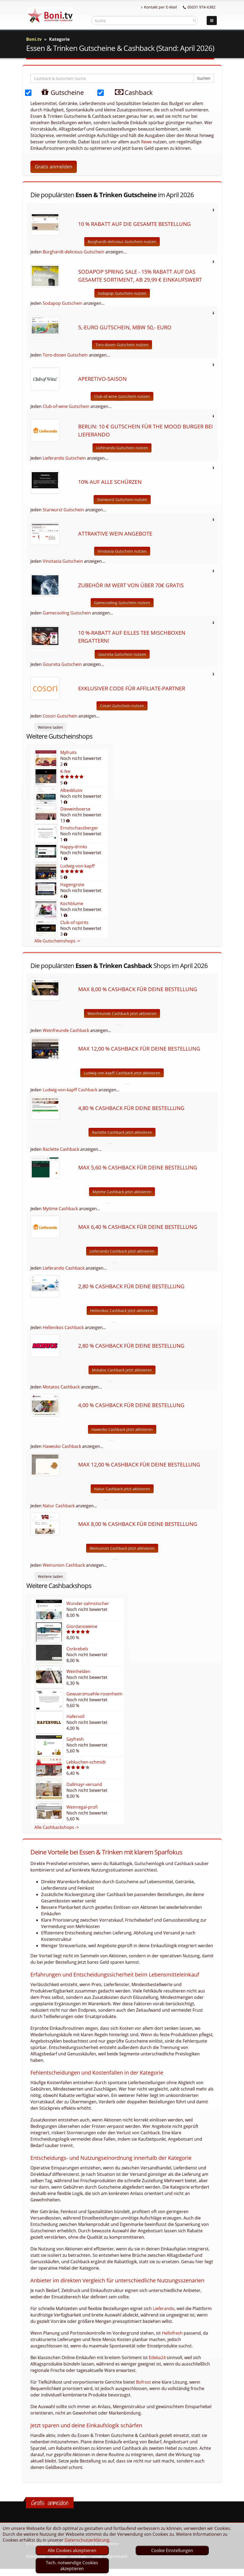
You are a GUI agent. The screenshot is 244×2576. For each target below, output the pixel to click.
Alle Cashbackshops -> (56, 1827)
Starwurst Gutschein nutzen (122, 499)
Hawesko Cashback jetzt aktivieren (122, 1429)
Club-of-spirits (74, 922)
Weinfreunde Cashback (66, 1030)
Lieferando (163, 2308)
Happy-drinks (73, 847)
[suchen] (194, 20)
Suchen (203, 78)
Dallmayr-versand (84, 1784)
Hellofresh (172, 2333)
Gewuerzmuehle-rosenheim (94, 1694)
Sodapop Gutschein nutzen (122, 293)
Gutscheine (57, 92)
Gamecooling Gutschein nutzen (122, 602)
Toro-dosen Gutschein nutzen (122, 344)
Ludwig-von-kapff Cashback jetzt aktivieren (122, 1072)
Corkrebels (77, 1649)
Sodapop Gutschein (62, 303)
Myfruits (68, 752)
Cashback (130, 92)
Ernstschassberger (79, 828)
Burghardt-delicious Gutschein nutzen (122, 241)
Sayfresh (75, 1739)
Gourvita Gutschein (62, 664)
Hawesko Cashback (62, 1446)
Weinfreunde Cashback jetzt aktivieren (122, 1013)
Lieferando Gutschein (64, 458)
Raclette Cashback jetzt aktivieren (122, 1132)
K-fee (65, 771)
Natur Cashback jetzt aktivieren (122, 1488)
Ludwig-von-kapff (77, 866)
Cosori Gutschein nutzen (122, 705)
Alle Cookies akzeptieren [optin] (72, 2550)
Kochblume (71, 903)
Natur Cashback (59, 1506)
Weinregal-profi (82, 1807)
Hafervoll (75, 1716)
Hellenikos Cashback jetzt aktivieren (122, 1310)
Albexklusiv (71, 790)
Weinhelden (78, 1671)
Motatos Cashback (61, 1387)
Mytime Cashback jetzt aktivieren (122, 1191)
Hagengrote (72, 885)
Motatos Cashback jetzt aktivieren (122, 1369)
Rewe (146, 142)
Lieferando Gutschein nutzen (122, 447)
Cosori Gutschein (60, 716)
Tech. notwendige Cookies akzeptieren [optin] (72, 2565)
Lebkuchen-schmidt (86, 1762)
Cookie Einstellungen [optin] (172, 2550)
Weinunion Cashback (64, 1565)
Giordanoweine (81, 1626)
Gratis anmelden (53, 166)
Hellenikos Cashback (63, 1327)
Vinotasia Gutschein (63, 561)
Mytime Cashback (60, 1209)
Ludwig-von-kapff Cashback (70, 1090)
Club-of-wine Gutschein (66, 406)
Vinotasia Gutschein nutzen (122, 551)
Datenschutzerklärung (87, 2540)
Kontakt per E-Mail (159, 7)
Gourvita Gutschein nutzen (122, 654)
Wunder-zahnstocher (87, 1603)
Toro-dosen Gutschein (65, 355)
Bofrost (143, 2382)
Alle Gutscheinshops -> (57, 941)
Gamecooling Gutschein (67, 613)
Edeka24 (157, 2357)
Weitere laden (50, 727)
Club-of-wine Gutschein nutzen (122, 396)
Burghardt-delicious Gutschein (73, 252)
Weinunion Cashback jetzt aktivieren (122, 1548)
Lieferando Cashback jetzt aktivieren (122, 1251)
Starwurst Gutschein (63, 510)
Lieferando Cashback (64, 1268)
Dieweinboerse (75, 809)
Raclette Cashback (61, 1149)
